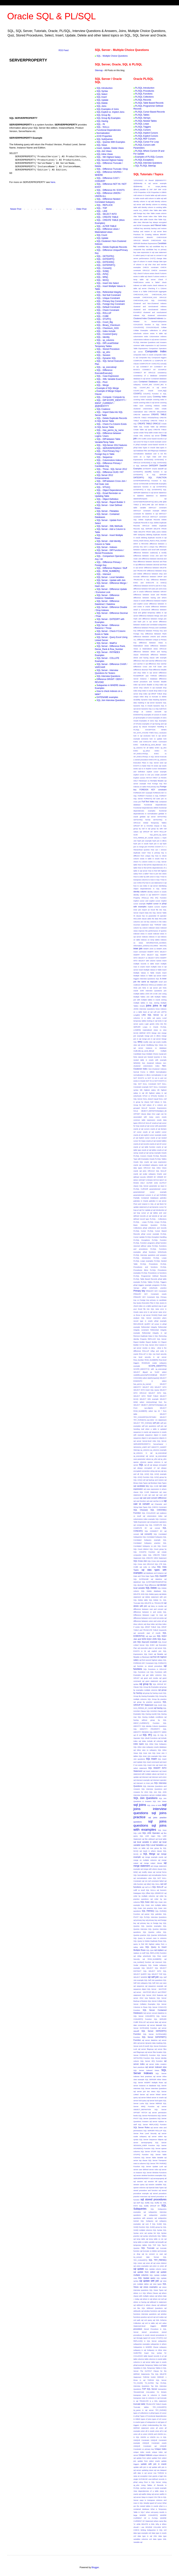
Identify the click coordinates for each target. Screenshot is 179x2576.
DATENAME (144, 484)
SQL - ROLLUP (103, 313)
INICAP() (163, 946)
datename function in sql (144, 487)
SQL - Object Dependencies (109, 490)
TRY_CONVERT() (159, 2407)
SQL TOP (152, 2245)
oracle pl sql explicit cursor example (147, 1135)
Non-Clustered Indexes (157, 1069)
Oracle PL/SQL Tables (157, 1159)
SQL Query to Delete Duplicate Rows (148, 1941)
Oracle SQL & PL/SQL (51, 16)
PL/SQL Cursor (140, 1231)
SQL (141, 1465)
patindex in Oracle (141, 1201)
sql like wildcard (148, 1839)
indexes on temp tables (150, 940)
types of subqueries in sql (150, 2422)
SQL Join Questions (146, 1798)
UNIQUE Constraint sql (145, 2446)
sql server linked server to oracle (151, 2097)
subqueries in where (158, 2344)
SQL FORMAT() (160, 1663)
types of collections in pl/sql (144, 2413)
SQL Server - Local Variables (110, 577)
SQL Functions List (141, 1672)
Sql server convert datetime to (154, 2013)
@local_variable (140, 189)
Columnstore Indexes (157, 336)
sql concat (155, 1528)
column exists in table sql (154, 333)
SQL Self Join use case (157, 1983)
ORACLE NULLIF (144, 1123)
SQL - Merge (102, 385)
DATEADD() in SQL (149, 463)
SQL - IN (100, 124)
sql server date (152, 2022)
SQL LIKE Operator (151, 1833)
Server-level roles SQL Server (154, 1441)
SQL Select (101, 94)
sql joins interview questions (150, 1809)
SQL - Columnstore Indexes (109, 460)
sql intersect (144, 1777)
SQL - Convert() (104, 268)
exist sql (163, 763)
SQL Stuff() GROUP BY (149, 2206)
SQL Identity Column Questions (154, 1726)
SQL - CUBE (102, 316)
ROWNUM (146, 1363)
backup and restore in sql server (148, 231)
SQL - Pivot (101, 382)
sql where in (144, 2299)
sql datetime (156, 1579)
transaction (162, 2389)
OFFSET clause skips (142, 1114)
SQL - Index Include (105, 331)
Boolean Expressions (149, 243)
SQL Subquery (147, 2221)
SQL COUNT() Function (144, 1552)
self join (156, 1423)
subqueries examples (142, 2344)
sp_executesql (161, 1453)
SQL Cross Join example (156, 1561)
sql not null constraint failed (153, 1881)
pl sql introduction (158, 1210)
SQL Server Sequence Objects (151, 2139)
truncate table (139, 2404)
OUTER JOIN (152, 1183)
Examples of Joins (145, 718)
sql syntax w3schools (148, 2236)
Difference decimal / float (143, 670)
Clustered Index (140, 318)
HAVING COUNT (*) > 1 (157, 847)
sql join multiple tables (157, 1795)
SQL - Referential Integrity (108, 292)
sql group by (145, 1684)
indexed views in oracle (143, 934)
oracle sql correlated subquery (146, 1165)
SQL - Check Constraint (107, 310)
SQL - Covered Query (106, 334)
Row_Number (139, 1360)
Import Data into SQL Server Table (152, 913)
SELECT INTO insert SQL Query (146, 1390)
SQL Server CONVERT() (144, 2016)
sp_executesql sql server (144, 1456)
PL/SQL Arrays (153, 1222)
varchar (143, 2488)
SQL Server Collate (155, 2001)
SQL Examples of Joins (107, 109)
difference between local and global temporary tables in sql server (150, 613)
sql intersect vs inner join (143, 1783)
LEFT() (163, 1012)
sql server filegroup (146, 2049)
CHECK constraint (150, 267)
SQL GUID (158, 1705)
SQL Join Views (104, 151)
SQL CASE (154, 1486)
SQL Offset (146, 1893)
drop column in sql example (150, 688)
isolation (159, 985)
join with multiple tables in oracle (147, 1000)
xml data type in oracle (157, 2533)
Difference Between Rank (155, 634)
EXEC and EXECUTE (143, 742)
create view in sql (159, 433)
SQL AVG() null (139, 1480)
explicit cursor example (156, 772)
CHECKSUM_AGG (141, 294)
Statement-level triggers (145, 2326)
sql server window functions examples (148, 2175)
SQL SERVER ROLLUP (152, 2131)
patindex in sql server (157, 1201)
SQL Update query (146, 2278)
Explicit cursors (139, 778)
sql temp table (139, 2239)
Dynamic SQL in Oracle (143, 706)
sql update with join (149, 2281)
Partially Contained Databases (146, 1198)
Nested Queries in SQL (157, 1057)
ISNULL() (152, 985)
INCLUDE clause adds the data (146, 919)
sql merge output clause (151, 1863)
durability (137, 700)
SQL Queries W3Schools (156, 1935)
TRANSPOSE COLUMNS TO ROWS (150, 2392)
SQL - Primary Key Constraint (110, 301)
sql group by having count (152, 1693)
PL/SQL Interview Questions (148, 163)
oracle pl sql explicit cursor (154, 1132)
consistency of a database (145, 376)
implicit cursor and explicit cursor (147, 901)
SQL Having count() (149, 1714)
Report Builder (139, 1342)
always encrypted (159, 222)
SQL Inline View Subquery (155, 1744)
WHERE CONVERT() (149, 2515)
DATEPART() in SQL (142, 490)
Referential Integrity (149, 1327)
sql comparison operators (156, 1522)
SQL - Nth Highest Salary (108, 157)
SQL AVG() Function (141, 1477)
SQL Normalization (141, 1875)
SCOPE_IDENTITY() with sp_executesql (150, 1369)
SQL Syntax (102, 91)
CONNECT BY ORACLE (145, 373)
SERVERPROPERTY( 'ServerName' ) (150, 1444)
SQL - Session (103, 355)
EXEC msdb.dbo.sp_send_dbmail (147, 745)
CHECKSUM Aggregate (157, 291)
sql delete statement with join (154, 1597)
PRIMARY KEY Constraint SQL (146, 1297)
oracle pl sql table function (144, 1147)
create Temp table (146, 433)
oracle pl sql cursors (142, 1129)
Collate (163, 327)
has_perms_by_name (158, 835)
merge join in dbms (153, 1036)
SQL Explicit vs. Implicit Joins (110, 112)
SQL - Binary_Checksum (108, 325)
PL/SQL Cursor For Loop (147, 142)
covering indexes (152, 406)
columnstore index (141, 336)
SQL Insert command (151, 1762)
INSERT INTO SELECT (156, 952)
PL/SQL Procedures (144, 91)
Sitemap (99, 70)
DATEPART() (161, 487)
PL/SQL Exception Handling (155, 1237)
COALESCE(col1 (152, 327)
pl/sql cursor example (150, 1234)
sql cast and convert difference (153, 1498)
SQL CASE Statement (149, 1492)
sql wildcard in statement (156, 2302)
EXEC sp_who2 (142, 751)
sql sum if (146, 2224)
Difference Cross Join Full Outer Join (150, 667)
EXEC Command (159, 742)
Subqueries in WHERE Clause (146, 2347)
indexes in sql (154, 937)
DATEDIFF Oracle (150, 469)
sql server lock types (155, 2101)
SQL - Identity (103, 337)
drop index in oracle (145, 691)
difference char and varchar (144, 661)
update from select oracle (149, 2461)
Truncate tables (141, 2407)
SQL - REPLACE (104, 205)
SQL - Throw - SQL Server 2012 (111, 469)
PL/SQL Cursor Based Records (150, 112)
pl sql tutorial (152, 1216)
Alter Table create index (143, 216)
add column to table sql (154, 198)
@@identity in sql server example (150, 183)
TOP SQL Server (149, 2389)
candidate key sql (144, 246)
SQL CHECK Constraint (157, 1507)
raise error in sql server (148, 1312)
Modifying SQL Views (154, 1045)
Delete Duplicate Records (149, 520)
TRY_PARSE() (160, 2410)
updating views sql (149, 2470)
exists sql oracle (160, 766)
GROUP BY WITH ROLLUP (154, 832)
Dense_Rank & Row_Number (155, 541)
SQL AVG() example (158, 1474)
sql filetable (158, 1654)
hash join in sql (155, 844)
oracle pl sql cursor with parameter (153, 1126)
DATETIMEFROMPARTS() (144, 502)
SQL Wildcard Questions (152, 2308)
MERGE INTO (145, 1033)
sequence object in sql (142, 1438)
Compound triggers (158, 358)
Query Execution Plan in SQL (148, 1303)
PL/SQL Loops (142, 124)
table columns (139, 2359)
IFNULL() (145, 898)
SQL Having (102, 121)
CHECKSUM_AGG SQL (144, 300)
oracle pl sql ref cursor (157, 1144)
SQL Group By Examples (108, 118)
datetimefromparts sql (150, 499)
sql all (146, 1465)
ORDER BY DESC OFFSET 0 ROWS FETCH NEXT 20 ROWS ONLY (150, 1180)
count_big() (162, 391)
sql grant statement (150, 1681)
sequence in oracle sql (142, 1432)
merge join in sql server (151, 1039)
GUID (136, 835)
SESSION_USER (140, 1447)
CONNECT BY (146, 367)
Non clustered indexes (151, 1063)
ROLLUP (145, 1351)
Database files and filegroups (147, 451)
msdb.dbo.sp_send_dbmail (144, 1051)
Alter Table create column (156, 213)
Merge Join (156, 1033)
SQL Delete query (152, 1594)
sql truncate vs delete (148, 2251)
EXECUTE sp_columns (157, 760)
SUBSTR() (138, 2353)
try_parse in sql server (144, 2410)
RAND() (154, 1315)
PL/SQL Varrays (142, 118)
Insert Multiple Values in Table (150, 970)
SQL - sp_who (103, 352)
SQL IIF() (147, 1735)
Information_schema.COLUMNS (146, 946)
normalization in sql (158, 1075)
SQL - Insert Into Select (107, 283)
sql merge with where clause (152, 1869)
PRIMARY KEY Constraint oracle (150, 1294)
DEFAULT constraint (157, 508)
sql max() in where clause (150, 1851)
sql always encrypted (158, 1465)
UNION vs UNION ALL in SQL (153, 2437)
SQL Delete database (151, 1591)
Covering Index (159, 397)
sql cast (151, 1495)
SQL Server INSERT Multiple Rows (148, 2082)
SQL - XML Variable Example (110, 379)
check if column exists (145, 273)
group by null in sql (142, 829)
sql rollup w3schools (142, 1956)
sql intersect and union (157, 1777)
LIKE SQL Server (150, 1015)
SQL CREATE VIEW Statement (154, 1558)
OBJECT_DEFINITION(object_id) (153, 1111)
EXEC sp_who (160, 748)
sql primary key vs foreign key (149, 1923)
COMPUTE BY (145, 364)
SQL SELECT (147, 1968)
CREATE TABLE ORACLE (149, 423)
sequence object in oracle (155, 1435)
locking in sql (152, 1021)
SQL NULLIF (157, 1887)
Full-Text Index (148, 801)
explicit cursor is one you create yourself (150, 775)
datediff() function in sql (155, 472)
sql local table (161, 1839)
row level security (159, 1354)
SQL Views (101, 145)
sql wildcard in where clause (145, 2305)
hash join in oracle (141, 844)
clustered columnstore (157, 315)
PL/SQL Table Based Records (149, 103)
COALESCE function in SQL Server (150, 324)
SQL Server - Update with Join (110, 580)
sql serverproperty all (158, 2178)
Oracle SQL (138, 1162)
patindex (163, 1198)
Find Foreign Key (154, 784)
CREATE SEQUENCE (157, 412)
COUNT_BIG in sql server (153, 388)
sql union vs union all (157, 2266)
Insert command (140, 952)
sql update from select (144, 2272)
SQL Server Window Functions (154, 2173)
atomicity (147, 228)
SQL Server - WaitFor (106, 643)
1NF (151, 189)
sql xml (150, 2317)
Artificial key (138, 228)
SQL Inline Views (104, 154)
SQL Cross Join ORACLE (144, 1564)
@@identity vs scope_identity (150, 186)
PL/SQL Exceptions (144, 160)
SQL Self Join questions (153, 1980)
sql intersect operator (158, 1780)
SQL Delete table (141, 1600)
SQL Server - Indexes (106, 547)
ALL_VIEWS (143, 210)
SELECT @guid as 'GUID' (146, 1372)
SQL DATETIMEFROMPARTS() (154, 1582)
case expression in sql (145, 252)
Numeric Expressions (157, 1108)
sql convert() (146, 1534)
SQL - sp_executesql (106, 367)
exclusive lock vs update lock (153, 739)
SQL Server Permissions (147, 2116)
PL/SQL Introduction (144, 88)
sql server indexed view (155, 2067)
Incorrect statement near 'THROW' (147, 925)
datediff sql (162, 469)
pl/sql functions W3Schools (154, 1252)
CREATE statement (142, 415)
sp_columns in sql (143, 1453)
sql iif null (138, 1735)
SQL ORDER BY (157, 1893)
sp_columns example (158, 1450)
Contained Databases (148, 382)
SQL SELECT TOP (154, 1974)
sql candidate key (141, 1486)
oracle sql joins (140, 1171)
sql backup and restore (155, 1480)
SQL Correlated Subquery (153, 1537)
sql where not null (157, 2299)
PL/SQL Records (143, 100)
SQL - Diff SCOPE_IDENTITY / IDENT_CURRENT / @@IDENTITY (110, 403)
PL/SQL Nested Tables (146, 121)
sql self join (153, 1977)
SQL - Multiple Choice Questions (112, 56)
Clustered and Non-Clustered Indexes (150, 303)
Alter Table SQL (160, 219)
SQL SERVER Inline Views (155, 2079)
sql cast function (140, 1501)
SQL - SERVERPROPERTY (109, 448)
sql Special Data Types (155, 2188)
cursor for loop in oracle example (148, 442)
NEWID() (137, 1063)
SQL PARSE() (148, 1911)
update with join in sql (142, 2467)
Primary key (139, 1291)
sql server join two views (145, 2091)
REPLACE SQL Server (157, 1339)
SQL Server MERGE (153, 2103)
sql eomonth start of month (147, 1633)
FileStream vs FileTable (148, 781)
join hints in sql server (148, 988)
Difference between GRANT (155, 592)
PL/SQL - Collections (158, 1219)
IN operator (161, 916)
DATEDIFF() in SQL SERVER (150, 475)
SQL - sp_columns (105, 340)
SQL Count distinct (141, 1549)
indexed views (154, 928)
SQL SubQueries (104, 139)
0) (147, 189)
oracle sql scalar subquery (145, 1174)
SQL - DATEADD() (105, 262)
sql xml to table (148, 2323)
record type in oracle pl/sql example (150, 1321)
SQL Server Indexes (150, 2072)
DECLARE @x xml (150, 505)
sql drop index (149, 1624)
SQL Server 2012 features (152, 1995)
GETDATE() (161, 817)
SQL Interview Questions (108, 676)
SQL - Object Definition (107, 499)
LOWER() (137, 1030)
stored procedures (150, 2332)
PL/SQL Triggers (143, 127)
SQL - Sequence (104, 457)
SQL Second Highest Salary (109, 160)
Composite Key (145, 358)
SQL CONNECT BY (153, 1531)
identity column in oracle (156, 892)
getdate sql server (148, 817)
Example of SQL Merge (107, 388)
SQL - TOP (101, 208)
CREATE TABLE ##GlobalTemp (146, 418)
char (149, 264)
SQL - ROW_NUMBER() (108, 571)
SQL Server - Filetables (107, 511)
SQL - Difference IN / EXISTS (110, 190)
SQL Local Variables (155, 1845)
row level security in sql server (150, 1357)
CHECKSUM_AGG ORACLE (154, 297)
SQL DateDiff (160, 1576)
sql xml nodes (158, 2317)
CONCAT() (155, 364)
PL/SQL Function (159, 1240)
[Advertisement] (39, 90)
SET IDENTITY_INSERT (156, 1447)
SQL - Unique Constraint (108, 298)
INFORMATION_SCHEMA (156, 943)
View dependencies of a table (146, 2491)
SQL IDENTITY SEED (157, 1732)
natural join (142, 1057)
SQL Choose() (141, 1510)
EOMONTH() (138, 715)
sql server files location (153, 2052)
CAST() (153, 258)
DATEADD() (148, 460)
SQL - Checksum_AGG (107, 328)
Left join (157, 1012)
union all (154, 2428)
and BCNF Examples (142, 225)
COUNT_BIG (147, 385)
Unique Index (160, 2449)
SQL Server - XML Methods (109, 526)
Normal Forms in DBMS (144, 1072)
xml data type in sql (143, 2536)
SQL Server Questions (148, 2118)
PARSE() (163, 1195)
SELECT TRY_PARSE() (143, 1423)
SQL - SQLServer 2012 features (111, 445)
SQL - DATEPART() (105, 265)
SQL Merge (149, 1854)
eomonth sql (160, 712)
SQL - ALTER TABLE (106, 226)
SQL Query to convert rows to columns (150, 1938)
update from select (143, 2458)
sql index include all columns (151, 1741)
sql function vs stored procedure (148, 1666)
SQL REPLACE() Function (156, 1953)
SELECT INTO (160, 1387)
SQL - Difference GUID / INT (110, 472)
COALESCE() (139, 327)
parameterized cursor (157, 1189)
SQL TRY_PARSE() (157, 2260)
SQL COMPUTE (155, 1525)
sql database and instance (153, 1573)
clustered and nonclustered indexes (150, 306)
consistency (162, 373)
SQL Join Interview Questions (110, 700)
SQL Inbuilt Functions (149, 1738)
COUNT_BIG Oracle (143, 391)
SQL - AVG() (102, 274)
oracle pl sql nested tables (156, 1141)
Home (49, 209)
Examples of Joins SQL (148, 721)
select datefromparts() (150, 1378)
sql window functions (149, 2311)
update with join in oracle (153, 2464)
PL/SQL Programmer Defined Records (150, 1276)
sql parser (145, 1914)
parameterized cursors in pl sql (146, 1195)
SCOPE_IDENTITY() (157, 1366)
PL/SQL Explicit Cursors (146, 136)
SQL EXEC (150, 1645)
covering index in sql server (149, 403)
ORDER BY (151, 1177)
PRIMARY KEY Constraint (156, 1291)
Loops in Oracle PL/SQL (154, 1027)
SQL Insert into (149, 1765)
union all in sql (160, 2431)
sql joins (140, 1805)
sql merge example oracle (152, 1857)
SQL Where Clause (150, 2293)
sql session (138, 2181)
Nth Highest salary (148, 1090)
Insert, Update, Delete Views (110, 148)
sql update (139, 2269)
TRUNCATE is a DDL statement (152, 2401)
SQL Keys (162, 1830)
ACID (164, 189)
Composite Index (155, 351)
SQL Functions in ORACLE (154, 1669)
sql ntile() (147, 1884)
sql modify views (145, 1872)
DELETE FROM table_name (149, 532)
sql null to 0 (146, 1887)
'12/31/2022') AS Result (144, 180)
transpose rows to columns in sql (147, 2398)
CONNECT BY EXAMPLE (154, 370)
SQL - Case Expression (107, 376)
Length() (137, 1015)
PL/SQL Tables (142, 115)
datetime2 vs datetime (156, 496)
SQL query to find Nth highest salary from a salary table (150, 1944)
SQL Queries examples (151, 1926)
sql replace (159, 1950)
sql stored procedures (153, 2199)
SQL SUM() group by (154, 2227)
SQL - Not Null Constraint (108, 295)
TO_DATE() (149, 2383)
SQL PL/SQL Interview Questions (153, 1917)
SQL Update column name (155, 2269)
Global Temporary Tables (154, 823)
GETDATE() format (142, 820)
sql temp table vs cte (154, 2239)
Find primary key (153, 787)
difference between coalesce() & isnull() (150, 553)
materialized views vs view (154, 1030)
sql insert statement (150, 1771)
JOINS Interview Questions (144, 1009)
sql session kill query (153, 2181)
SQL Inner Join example (148, 1756)
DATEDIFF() (138, 472)
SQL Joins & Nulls (154, 1805)
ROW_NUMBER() (151, 1360)
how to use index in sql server (146, 886)
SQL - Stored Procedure (107, 349)
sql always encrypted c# (145, 1468)
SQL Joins (101, 106)
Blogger (95, 2567)
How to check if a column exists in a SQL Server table (150, 862)
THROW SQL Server (156, 2380)
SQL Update (102, 100)
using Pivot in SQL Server (150, 2482)
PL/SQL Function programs (144, 1243)
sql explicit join (154, 1651)
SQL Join (153, 1792)
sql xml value (161, 2323)
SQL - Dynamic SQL (106, 358)
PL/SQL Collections (144, 97)
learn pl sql (148, 1012)
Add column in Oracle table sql (145, 195)
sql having (158, 1708)
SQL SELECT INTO (152, 1971)
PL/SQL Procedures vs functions (153, 1273)
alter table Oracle (146, 219)
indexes (145, 937)
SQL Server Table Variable (152, 2158)
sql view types (156, 2284)
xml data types (155, 2539)
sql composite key (141, 1525)
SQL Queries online (152, 1932)
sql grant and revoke (149, 1678)
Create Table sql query (143, 430)
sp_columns (144, 1450)
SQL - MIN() (102, 277)
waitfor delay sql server (150, 2494)
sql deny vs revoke (155, 1606)
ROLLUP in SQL (145, 1354)
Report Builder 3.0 (153, 1342)
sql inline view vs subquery (145, 1750)
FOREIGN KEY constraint (152, 790)
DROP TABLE (156, 694)
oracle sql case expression (155, 1162)
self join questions (149, 1426)
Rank (160, 1315)
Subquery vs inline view (156, 2350)
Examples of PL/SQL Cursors (149, 157)
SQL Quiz (150, 1950)
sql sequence (139, 1986)
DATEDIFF (153, 465)
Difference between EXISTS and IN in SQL (150, 586)
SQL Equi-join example (147, 1642)
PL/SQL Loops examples (143, 1261)
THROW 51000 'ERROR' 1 (154, 2377)
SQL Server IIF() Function (151, 2061)
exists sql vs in (139, 769)
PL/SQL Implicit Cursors (146, 133)
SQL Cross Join (140, 1561)
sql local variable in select (146, 1842)
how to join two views (158, 874)
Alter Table (153, 210)
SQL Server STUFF (148, 2151)
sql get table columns (152, 1675)
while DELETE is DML (146, 2524)
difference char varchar (157, 664)
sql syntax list (150, 2233)
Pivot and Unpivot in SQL (144, 1204)
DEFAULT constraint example (146, 511)
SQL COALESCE (149, 1513)
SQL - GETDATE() (105, 256)
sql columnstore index (152, 1516)
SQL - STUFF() (103, 319)
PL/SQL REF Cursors (145, 139)
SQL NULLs (151, 1890)
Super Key (149, 2353)
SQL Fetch (148, 1654)
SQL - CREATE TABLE (107, 217)
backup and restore (158, 228)
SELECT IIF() (147, 1387)
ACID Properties (104, 136)
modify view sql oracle (152, 1042)
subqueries (162, 2341)
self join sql (161, 1426)
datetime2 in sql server (149, 493)
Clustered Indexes (155, 318)
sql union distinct (159, 2263)
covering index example (143, 400)
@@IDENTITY (160, 180)
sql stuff (137, 2203)
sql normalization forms (157, 1875)
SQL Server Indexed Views (146, 2070)
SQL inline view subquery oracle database (150, 1747)
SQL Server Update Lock (152, 2166)
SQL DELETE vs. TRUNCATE (152, 1603)
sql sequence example (154, 1986)
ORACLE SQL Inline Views (155, 1168)
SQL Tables (162, 2236)
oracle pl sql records (141, 1144)
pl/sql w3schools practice (154, 1288)
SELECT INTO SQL (157, 1393)
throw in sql (139, 2380)
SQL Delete (102, 103)
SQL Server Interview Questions (153, 2088)
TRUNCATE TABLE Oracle (156, 2404)
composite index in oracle (143, 355)
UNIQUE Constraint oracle (154, 2443)
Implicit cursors (154, 907)
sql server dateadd (154, 2025)
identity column (140, 892)
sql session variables (153, 2184)
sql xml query (146, 2320)
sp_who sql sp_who (158, 1459)
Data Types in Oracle (146, 448)
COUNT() (138, 393)
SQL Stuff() (145, 2203)
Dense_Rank (138, 541)
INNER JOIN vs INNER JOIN (154, 949)
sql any (158, 1471)
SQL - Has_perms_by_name (110, 430)
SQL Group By (103, 115)
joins (148, 1005)
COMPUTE (138, 361)
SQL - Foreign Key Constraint (110, 304)
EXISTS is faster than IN (143, 766)
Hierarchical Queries (142, 850)
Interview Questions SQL (149, 979)
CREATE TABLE (158, 414)
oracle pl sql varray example (150, 1153)
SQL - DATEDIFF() (105, 259)
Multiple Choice (152, 1054)
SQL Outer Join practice (143, 1908)
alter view (137, 222)
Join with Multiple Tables (156, 997)
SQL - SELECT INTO (106, 214)
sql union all (148, 2263)
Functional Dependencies (108, 130)
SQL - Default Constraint (108, 307)
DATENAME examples (107, 697)
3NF (159, 189)
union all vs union (140, 2434)
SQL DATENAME (141, 1579)
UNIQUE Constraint (141, 2440)
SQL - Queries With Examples (110, 142)
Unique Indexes (145, 2455)
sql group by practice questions (147, 1702)
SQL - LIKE (101, 211)
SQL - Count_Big (104, 322)
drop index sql (144, 694)
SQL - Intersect (103, 574)
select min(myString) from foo (153, 1402)
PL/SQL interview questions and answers (150, 1255)
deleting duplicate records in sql (153, 538)
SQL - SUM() (102, 271)
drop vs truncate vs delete (155, 697)
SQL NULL (155, 1884)
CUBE (143, 439)
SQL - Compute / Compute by (110, 397)
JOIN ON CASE (151, 994)
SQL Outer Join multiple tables (153, 1905)
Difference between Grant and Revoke (150, 595)
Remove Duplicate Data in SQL (146, 1336)
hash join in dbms (159, 841)
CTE (139, 439)
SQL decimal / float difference (145, 1585)
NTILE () (146, 1096)
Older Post (81, 209)
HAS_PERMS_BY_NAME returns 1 (148, 838)
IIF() (152, 898)
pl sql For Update (144, 1210)
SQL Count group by (157, 1549)
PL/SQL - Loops (140, 1222)
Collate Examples (141, 330)
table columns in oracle (153, 2359)
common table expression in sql (146, 345)
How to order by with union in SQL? (147, 877)
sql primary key (139, 1920)
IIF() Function (160, 898)
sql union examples (141, 2266)
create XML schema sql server (147, 436)
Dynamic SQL (161, 703)
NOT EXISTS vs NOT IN (144, 1078)
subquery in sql (140, 2350)
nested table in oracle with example (150, 1060)
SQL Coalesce (103, 409)
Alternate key (147, 222)
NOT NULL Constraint (147, 1084)
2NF (155, 189)
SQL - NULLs (102, 127)
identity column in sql (142, 895)
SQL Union (138, 2263)
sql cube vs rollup (148, 1567)
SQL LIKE (138, 1833)
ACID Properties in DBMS (156, 192)
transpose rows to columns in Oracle (150, 2395)
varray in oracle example (156, 2488)
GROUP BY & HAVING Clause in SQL (150, 826)
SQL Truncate (147, 2248)
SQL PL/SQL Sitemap (145, 166)
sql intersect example (142, 1780)
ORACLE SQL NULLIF (157, 1171)
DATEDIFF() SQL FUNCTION (150, 477)
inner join (138, 948)
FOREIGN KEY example (143, 793)
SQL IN (156, 1735)
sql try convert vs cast (152, 2254)
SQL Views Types (156, 2290)
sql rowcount (157, 1962)
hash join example (144, 841)
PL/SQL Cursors (143, 130)
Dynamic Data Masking (150, 700)
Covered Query (146, 397)
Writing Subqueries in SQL (152, 2530)
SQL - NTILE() (103, 487)
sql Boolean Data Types (157, 1483)
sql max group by (154, 1848)
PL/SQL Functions (144, 94)
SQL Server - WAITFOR (156, 1989)
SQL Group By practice (156, 1699)
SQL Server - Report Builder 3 (110, 502)
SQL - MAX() (102, 280)
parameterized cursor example (150, 1192)
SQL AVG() (144, 1474)
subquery (162, 2347)
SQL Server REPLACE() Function (152, 2124)
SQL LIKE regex (147, 1836)
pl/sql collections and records (154, 1228)
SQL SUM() (157, 2224)
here (52, 182)
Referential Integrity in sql (154, 1333)
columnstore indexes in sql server (146, 339)
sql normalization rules (143, 1878)
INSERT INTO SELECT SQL (146, 955)
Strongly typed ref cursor (145, 2338)
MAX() (136, 1033)
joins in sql (159, 1005)
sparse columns (140, 1462)
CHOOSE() (162, 300)
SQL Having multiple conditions (150, 1717)
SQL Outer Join (147, 1902)
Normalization (103, 133)
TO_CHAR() (138, 2383)
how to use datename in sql (156, 883)
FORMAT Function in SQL (148, 796)
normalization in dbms (142, 1075)
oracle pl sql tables (149, 1150)
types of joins (146, 2419)
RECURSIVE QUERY (142, 1324)
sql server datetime (150, 2040)
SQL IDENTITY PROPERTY (147, 1729)
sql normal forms (159, 1872)
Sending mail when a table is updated (150, 1429)
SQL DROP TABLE (148, 1627)
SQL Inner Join (145, 1753)
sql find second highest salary (150, 1660)
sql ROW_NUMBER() (151, 1959)
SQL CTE (158, 1564)
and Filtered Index (158, 225)
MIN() (140, 1042)
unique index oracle (142, 2452)
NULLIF (144, 1108)
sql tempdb (159, 2242)
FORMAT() (148, 799)
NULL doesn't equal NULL (153, 1099)
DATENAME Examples (157, 484)
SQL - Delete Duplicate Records (111, 247)
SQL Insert (101, 97)
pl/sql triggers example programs (147, 1285)
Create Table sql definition (155, 427)
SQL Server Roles (142, 2127)
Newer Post (15, 209)
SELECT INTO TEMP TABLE (146, 1396)
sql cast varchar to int (155, 1501)
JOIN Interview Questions (151, 991)
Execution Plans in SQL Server (146, 763)
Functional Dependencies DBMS (146, 808)
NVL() (136, 1111)
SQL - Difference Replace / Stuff (111, 568)
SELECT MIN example (149, 1399)
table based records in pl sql (155, 2356)
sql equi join (151, 1636)
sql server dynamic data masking (150, 2043)
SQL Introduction (104, 88)
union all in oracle (147, 2431)
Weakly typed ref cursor (153, 2503)
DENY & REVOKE (141, 544)
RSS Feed (63, 50)
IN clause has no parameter (145, 916)
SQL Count (101, 235)
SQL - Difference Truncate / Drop (112, 169)
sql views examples (149, 2287)
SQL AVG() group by (158, 1477)
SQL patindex (156, 1914)
